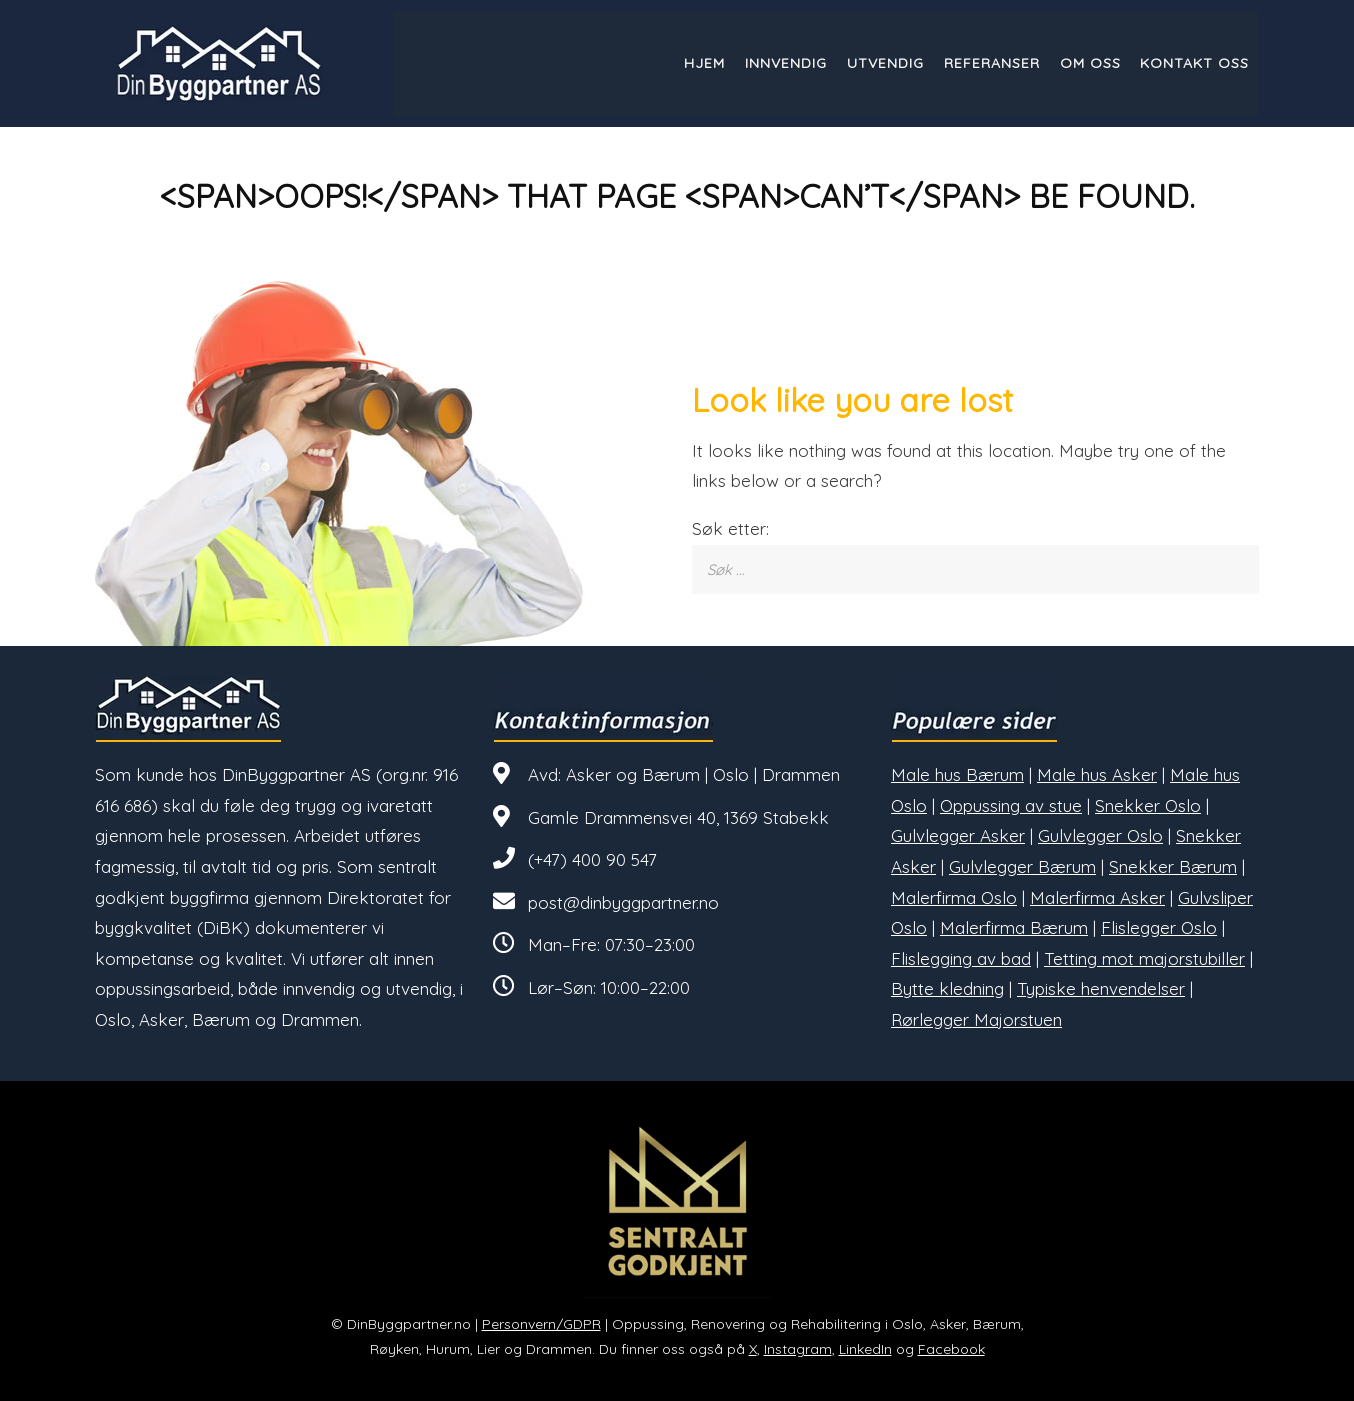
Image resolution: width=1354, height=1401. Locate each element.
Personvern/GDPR (541, 1324)
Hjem (703, 63)
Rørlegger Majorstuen (976, 1019)
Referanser (991, 63)
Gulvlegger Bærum (1022, 866)
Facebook (951, 1349)
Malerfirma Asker (1097, 897)
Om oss (1089, 63)
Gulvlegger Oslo (1100, 835)
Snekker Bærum (1173, 866)
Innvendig (785, 63)
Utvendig (884, 63)
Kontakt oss (1194, 63)
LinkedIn (865, 1349)
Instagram (798, 1349)
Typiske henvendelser (1101, 988)
